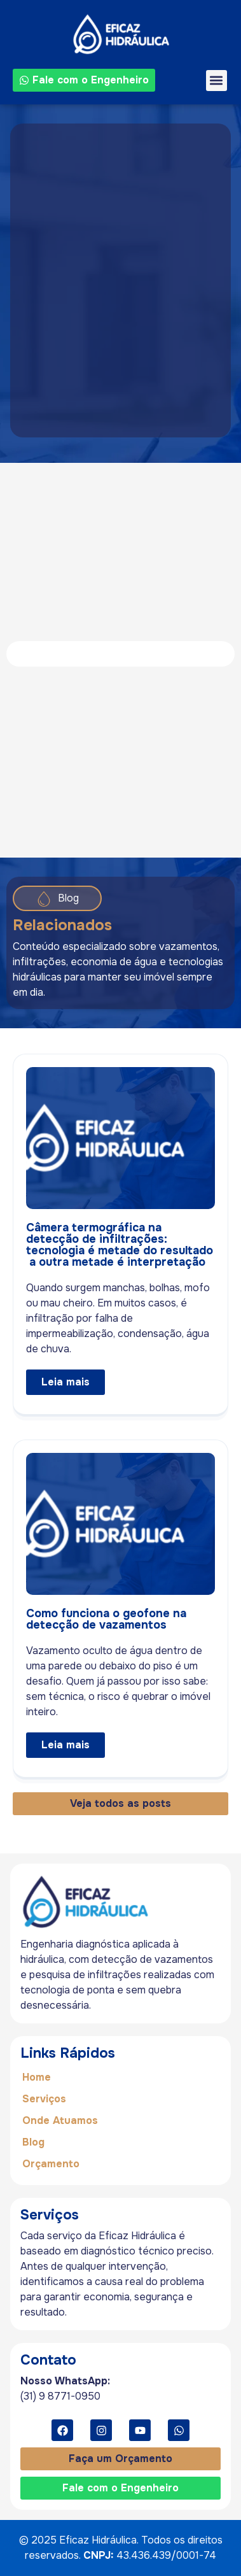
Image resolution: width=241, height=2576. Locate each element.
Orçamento (50, 2163)
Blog (33, 2142)
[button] (216, 80)
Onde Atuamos (60, 2120)
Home (36, 2077)
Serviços (44, 2098)
